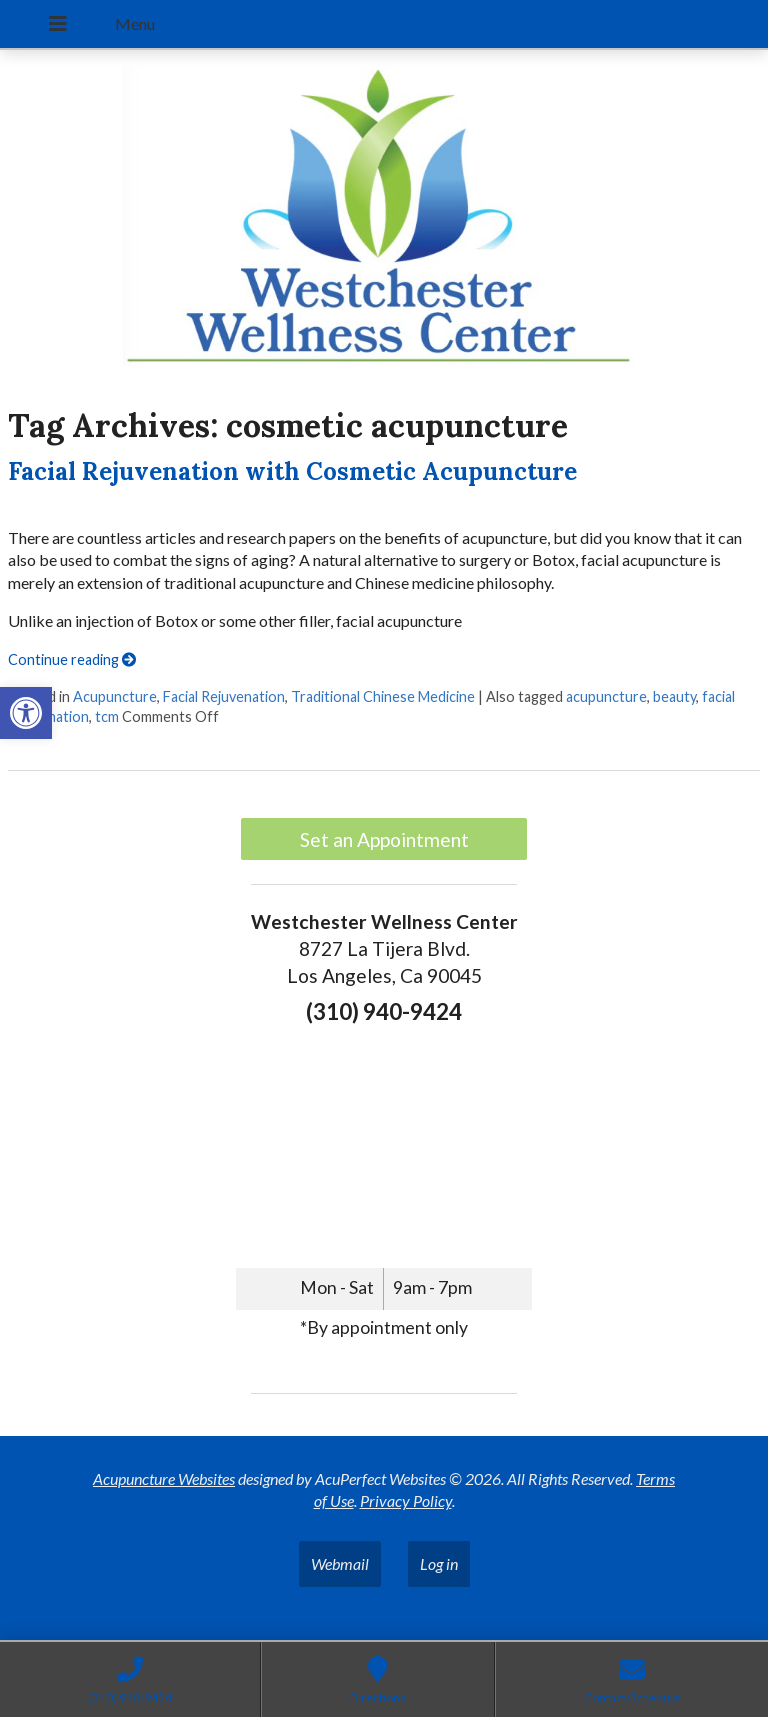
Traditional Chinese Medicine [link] (383, 696)
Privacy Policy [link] (406, 1500)
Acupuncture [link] (115, 696)
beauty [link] (674, 696)
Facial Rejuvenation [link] (224, 696)
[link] (26, 713)
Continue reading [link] (72, 659)
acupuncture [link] (606, 696)
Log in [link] (439, 1563)
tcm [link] (107, 716)
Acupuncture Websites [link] (164, 1478)
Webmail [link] (340, 1563)
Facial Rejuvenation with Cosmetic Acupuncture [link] (292, 471)
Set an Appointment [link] (384, 839)
